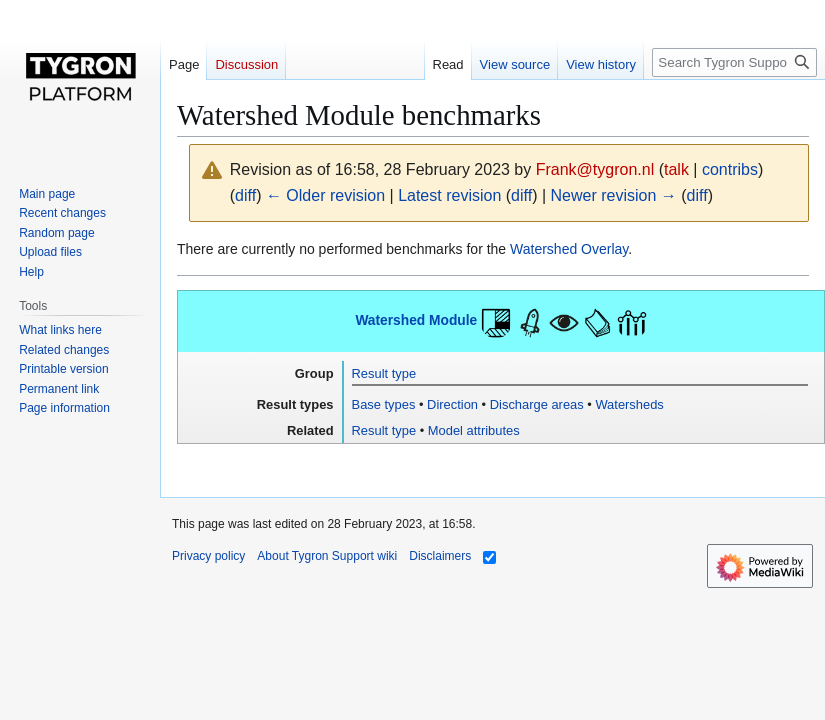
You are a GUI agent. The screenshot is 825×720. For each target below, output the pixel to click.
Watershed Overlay (569, 249)
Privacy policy (208, 556)
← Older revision (325, 195)
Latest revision (449, 195)
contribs (730, 169)
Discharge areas (537, 404)
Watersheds (629, 404)
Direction (452, 404)
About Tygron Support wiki (327, 556)
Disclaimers (440, 556)
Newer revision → (614, 195)
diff (245, 195)
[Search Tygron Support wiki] (734, 62)
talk (676, 169)
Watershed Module (416, 320)
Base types (384, 404)
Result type (384, 373)
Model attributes (474, 430)
